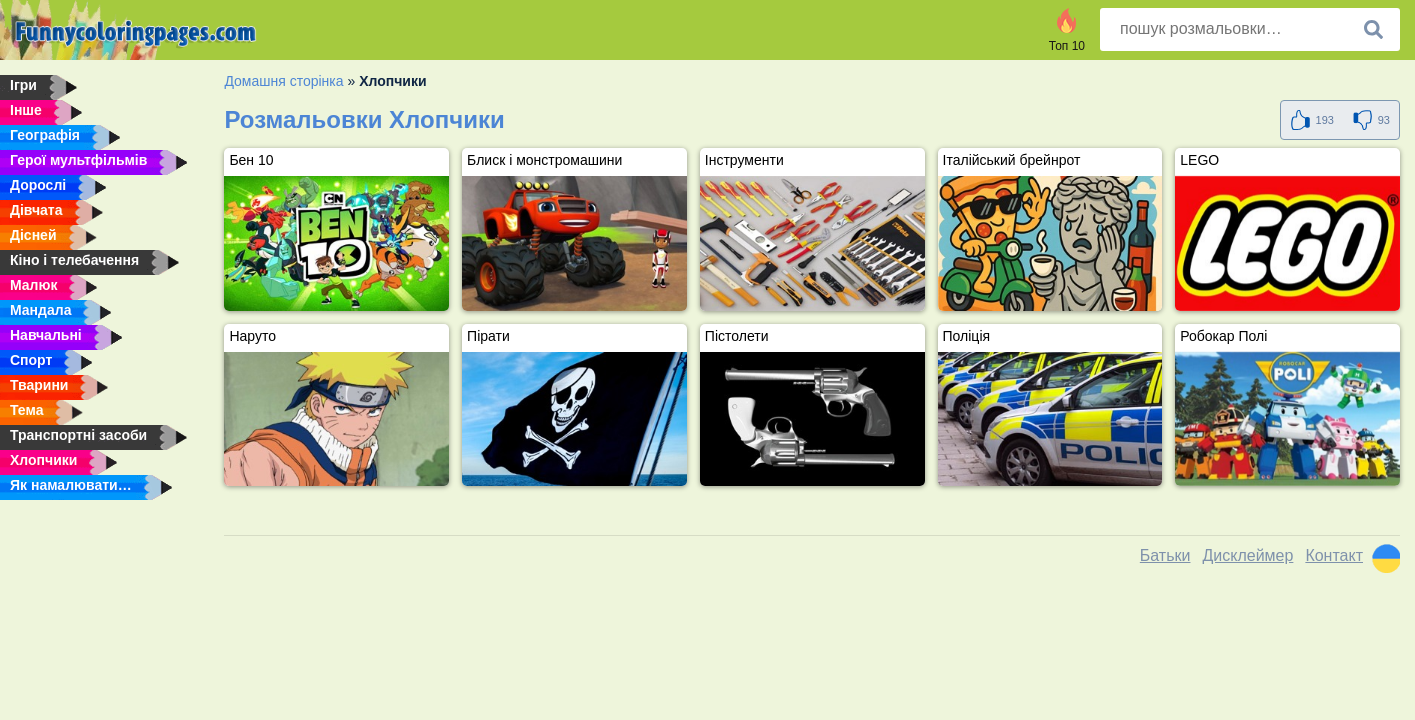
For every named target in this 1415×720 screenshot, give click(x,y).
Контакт (1334, 555)
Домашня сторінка (283, 81)
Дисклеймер (1247, 555)
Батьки (1165, 555)
